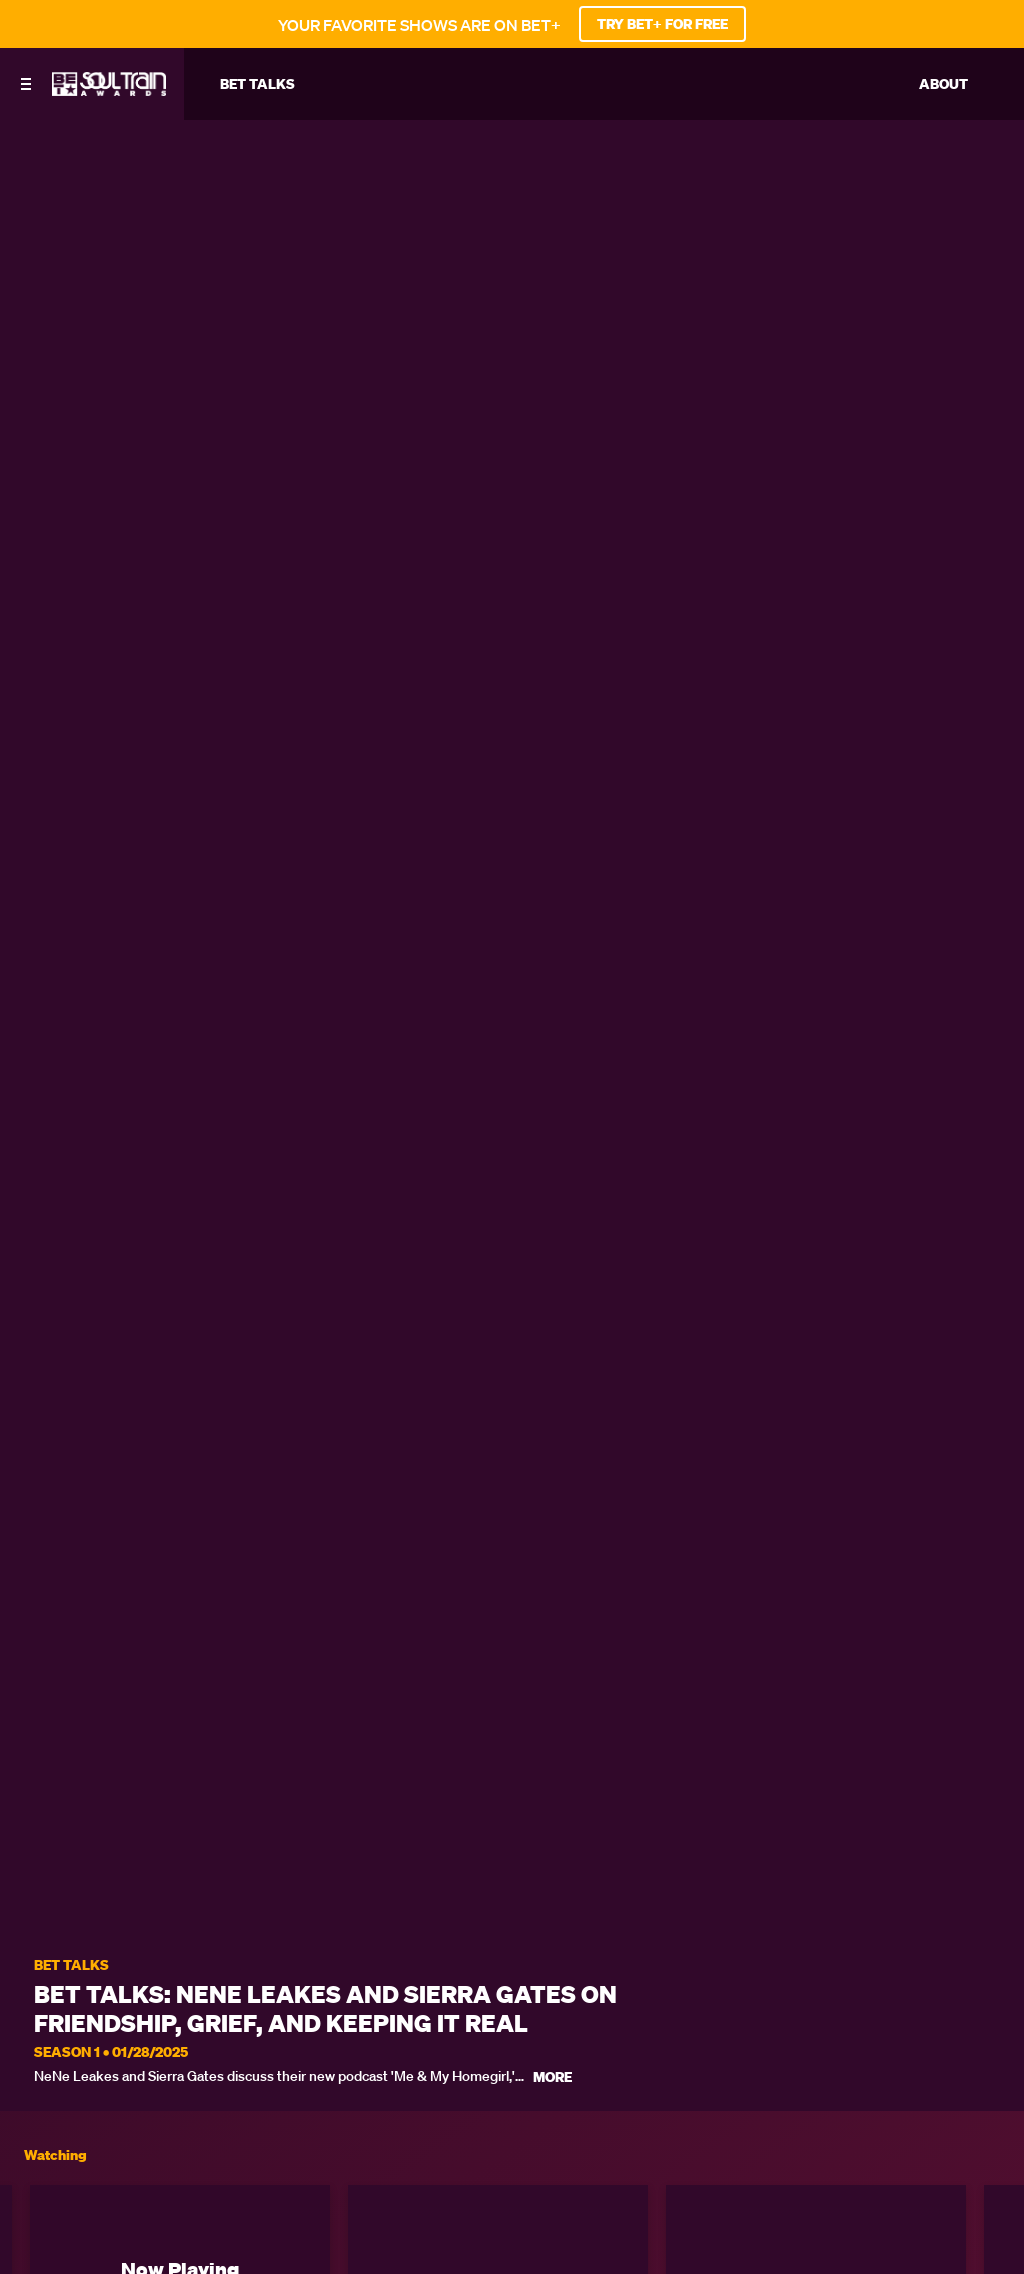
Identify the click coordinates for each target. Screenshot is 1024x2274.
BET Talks (71, 1965)
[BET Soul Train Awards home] (109, 90)
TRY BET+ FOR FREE (662, 24)
